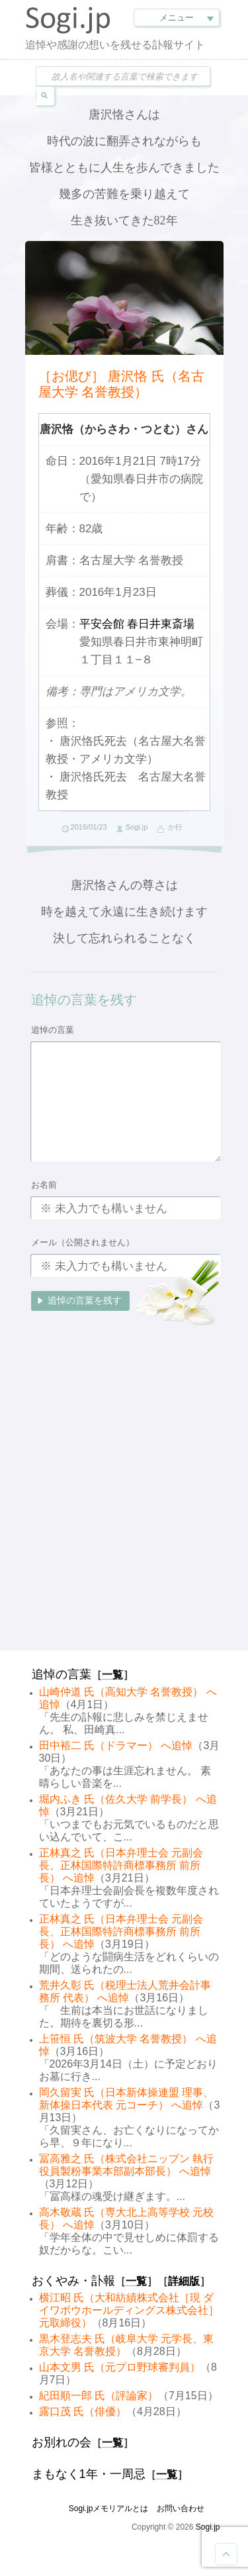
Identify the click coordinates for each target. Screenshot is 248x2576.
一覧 (112, 1674)
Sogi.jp (137, 827)
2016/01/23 (89, 827)
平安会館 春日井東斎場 (137, 624)
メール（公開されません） (82, 1242)
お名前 (44, 1185)
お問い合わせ (180, 2508)
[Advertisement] (124, 1514)
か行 (175, 827)
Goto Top (226, 2554)
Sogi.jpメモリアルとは (109, 2508)
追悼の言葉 (52, 1030)
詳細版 (184, 2281)
